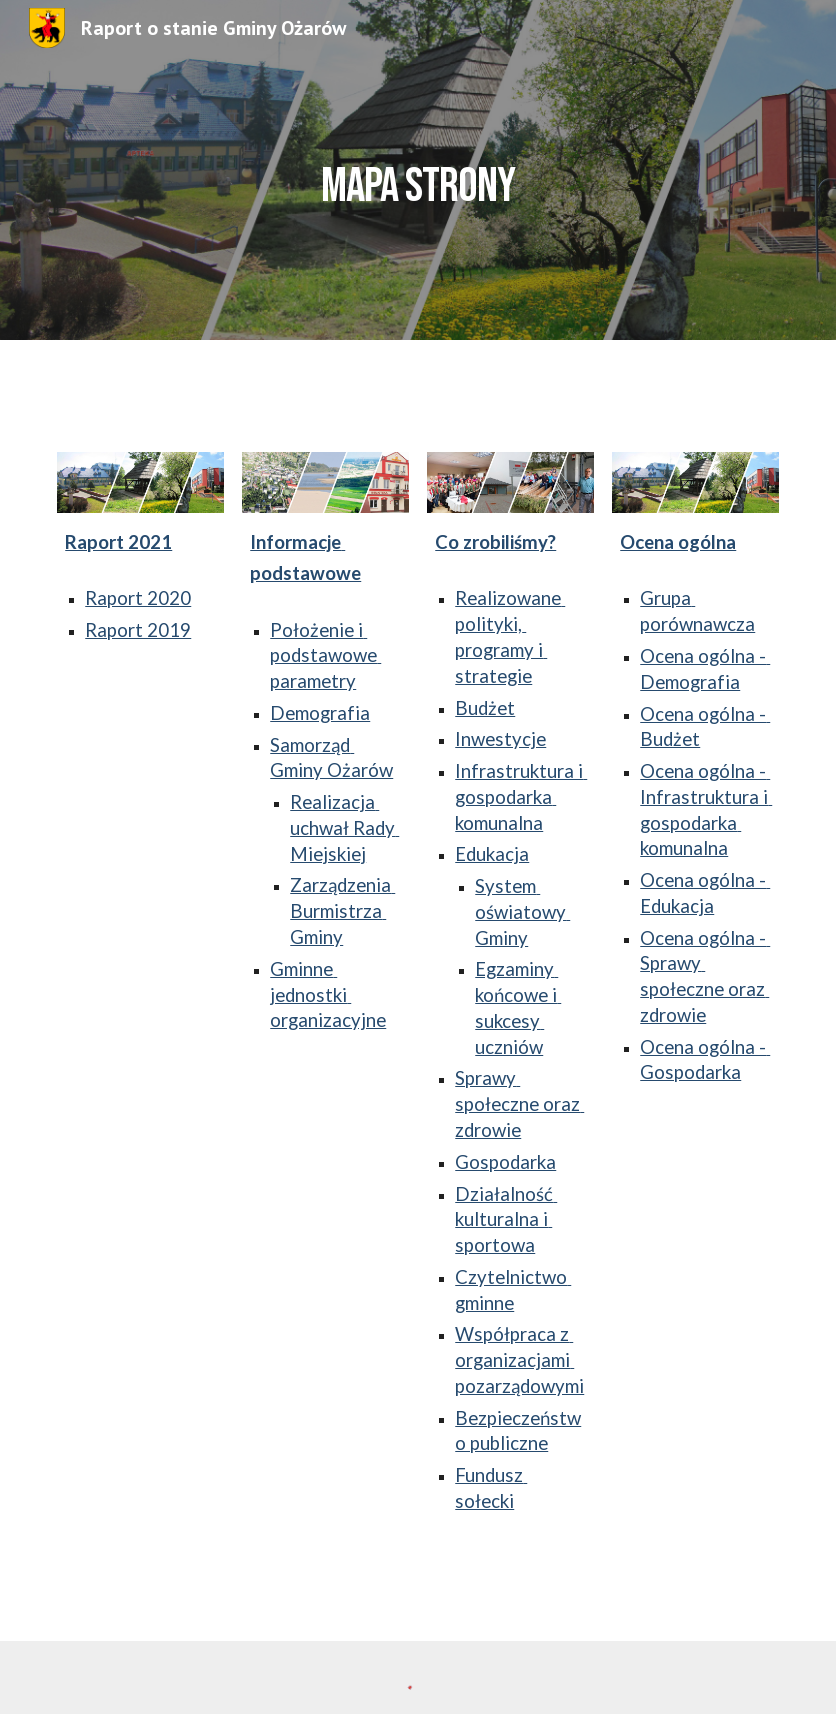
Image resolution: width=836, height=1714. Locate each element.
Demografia (320, 713)
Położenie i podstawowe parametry (325, 656)
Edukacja (492, 854)
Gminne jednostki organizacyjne (328, 995)
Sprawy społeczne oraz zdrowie (519, 1104)
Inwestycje (500, 739)
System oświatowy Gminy (522, 912)
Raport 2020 (138, 598)
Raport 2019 (138, 630)
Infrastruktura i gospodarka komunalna (521, 797)
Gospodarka (505, 1162)
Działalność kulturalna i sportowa (506, 1220)
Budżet (485, 708)
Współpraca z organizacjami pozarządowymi (519, 1360)
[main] (418, 169)
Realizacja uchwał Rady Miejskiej (344, 828)
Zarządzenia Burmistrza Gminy (342, 911)
